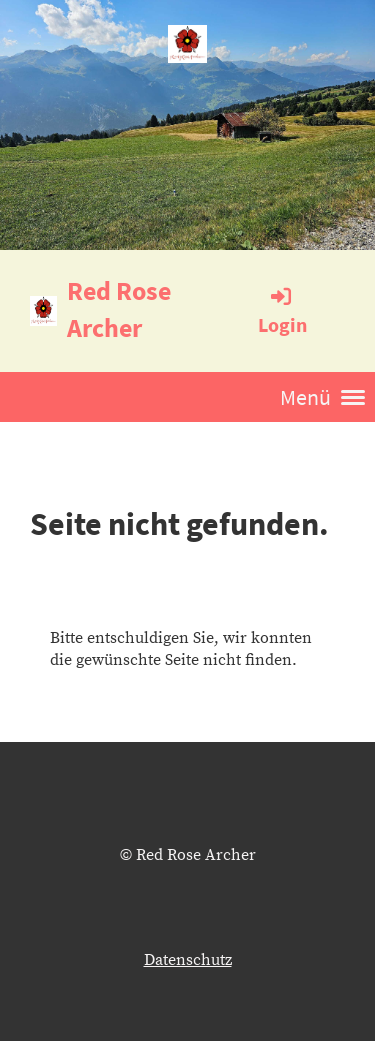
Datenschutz (188, 960)
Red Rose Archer (119, 309)
